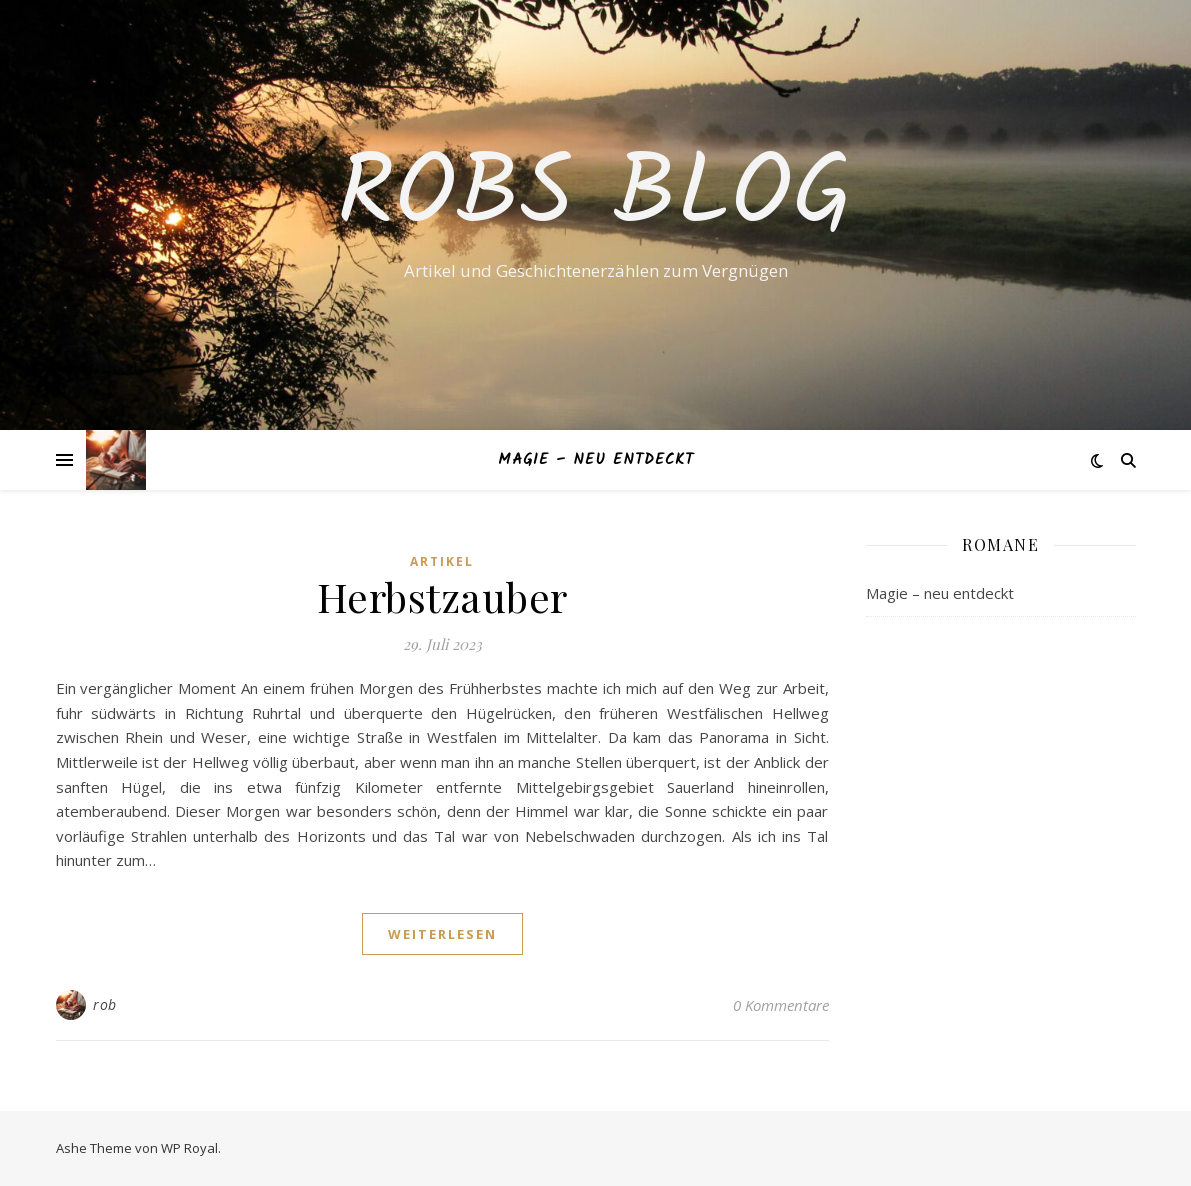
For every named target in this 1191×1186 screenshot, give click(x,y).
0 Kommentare (781, 1005)
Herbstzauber (442, 596)
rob (105, 1004)
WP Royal (189, 1148)
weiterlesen (442, 934)
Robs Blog (595, 197)
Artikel (442, 561)
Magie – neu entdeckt (596, 460)
